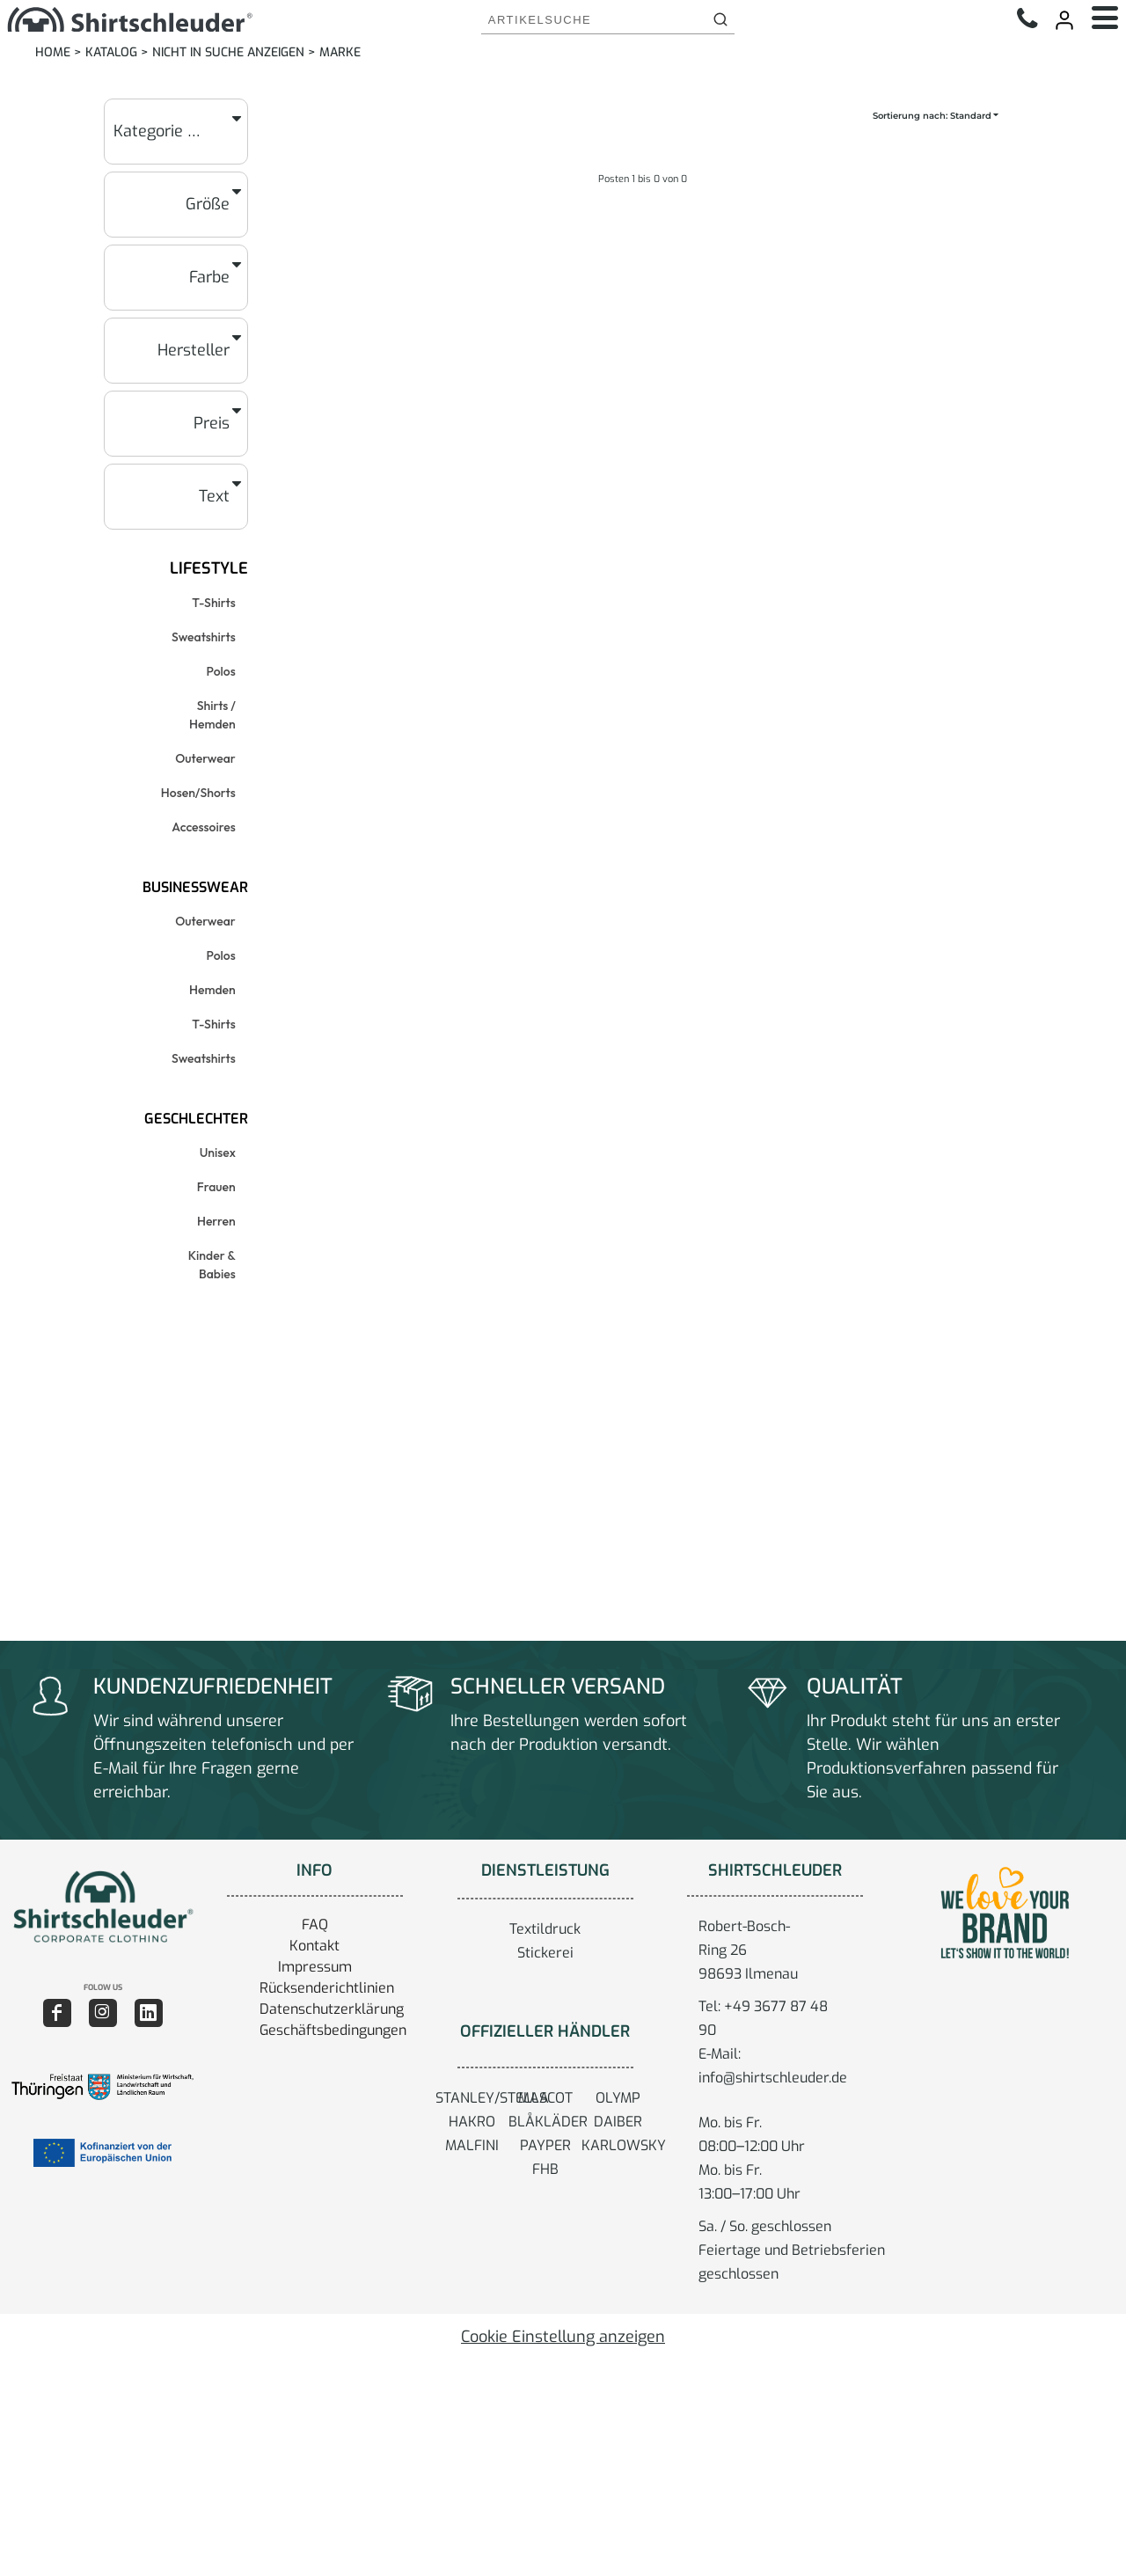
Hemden (212, 990)
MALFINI (472, 2145)
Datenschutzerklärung (332, 2009)
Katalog (111, 52)
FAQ (315, 1924)
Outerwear (205, 758)
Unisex (218, 1152)
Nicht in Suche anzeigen (228, 52)
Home (52, 52)
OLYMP (618, 2098)
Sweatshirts (204, 637)
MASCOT (545, 2098)
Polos (221, 671)
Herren (216, 1221)
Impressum (315, 1967)
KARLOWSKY (623, 2145)
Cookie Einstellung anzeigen (563, 2336)
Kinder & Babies (212, 1265)
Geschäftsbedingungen (333, 2030)
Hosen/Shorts (198, 793)
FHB (545, 2169)
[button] (102, 1906)
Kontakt (314, 1945)
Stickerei (545, 1952)
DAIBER (618, 2121)
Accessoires (203, 827)
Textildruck (545, 1929)
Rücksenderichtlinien (327, 1988)
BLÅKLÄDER (548, 2121)
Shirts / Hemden (212, 715)
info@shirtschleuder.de (772, 2077)
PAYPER (545, 2145)
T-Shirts (213, 603)
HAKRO (472, 2121)
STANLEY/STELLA (492, 2098)
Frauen (216, 1187)
